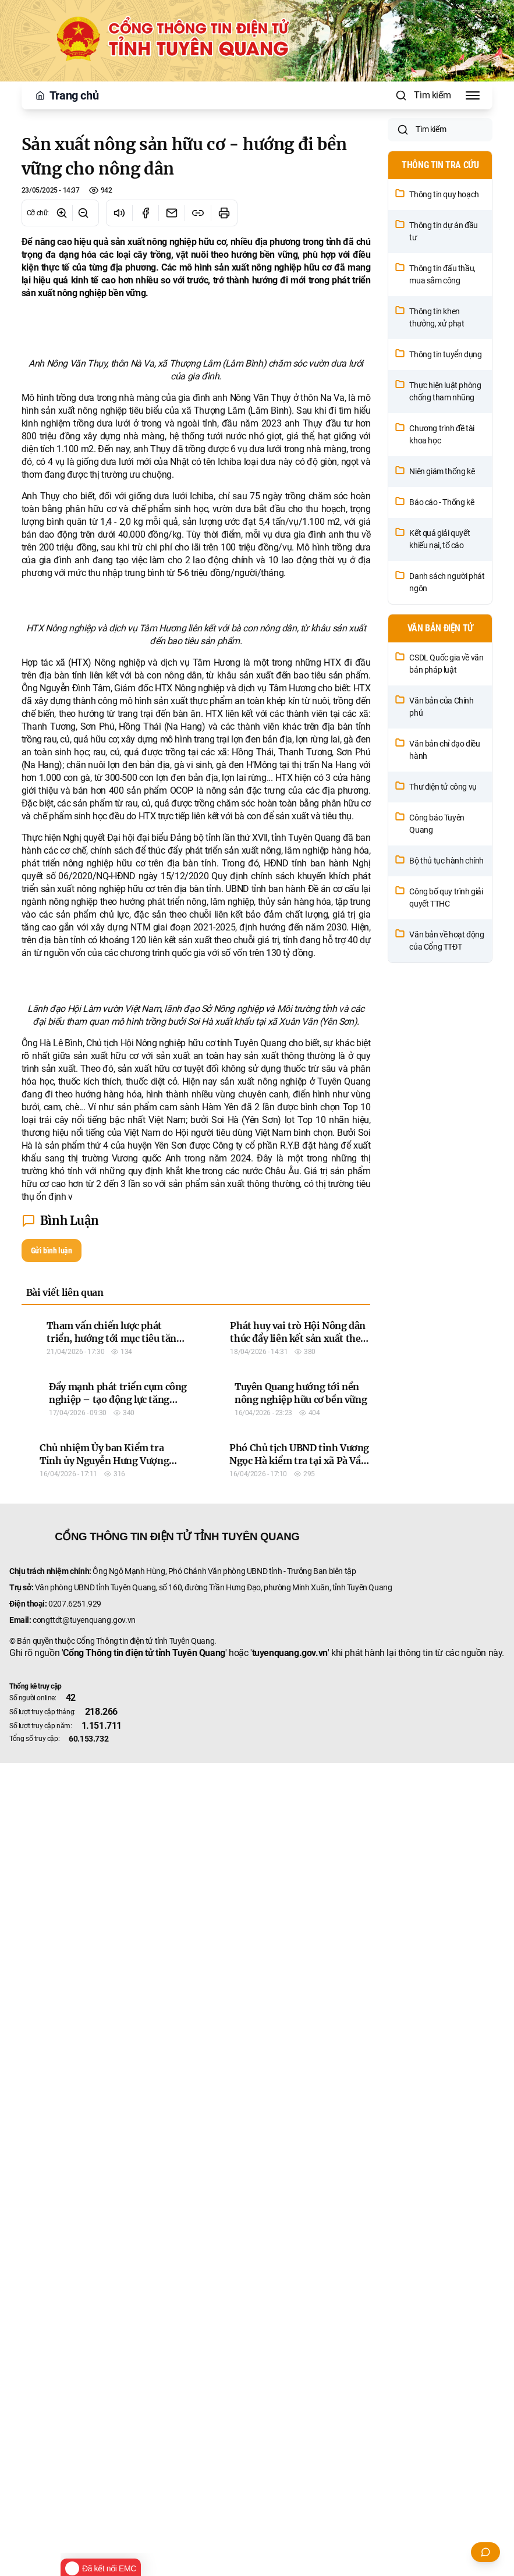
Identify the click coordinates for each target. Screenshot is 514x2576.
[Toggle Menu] (472, 95)
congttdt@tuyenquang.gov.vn (84, 2433)
